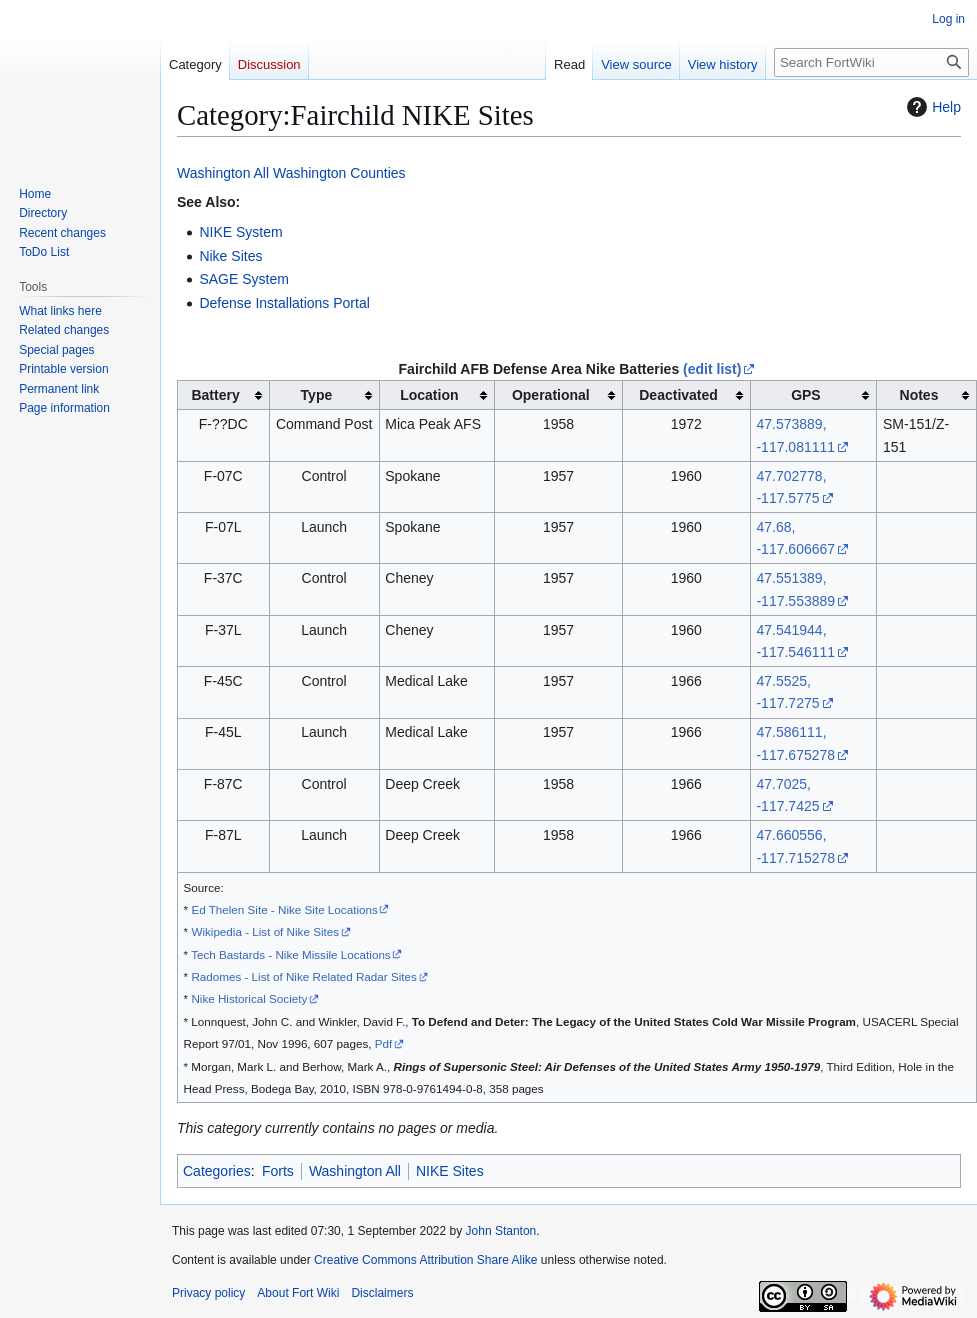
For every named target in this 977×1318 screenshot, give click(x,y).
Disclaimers (382, 1293)
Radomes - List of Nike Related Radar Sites (303, 976)
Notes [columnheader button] (919, 395)
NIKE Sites (450, 1171)
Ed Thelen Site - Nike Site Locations (284, 909)
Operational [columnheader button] (551, 395)
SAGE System (243, 279)
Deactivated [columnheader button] (678, 395)
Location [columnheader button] (429, 395)
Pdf (384, 1043)
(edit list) (712, 369)
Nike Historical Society (249, 998)
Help (931, 107)
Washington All (223, 173)
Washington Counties (339, 173)
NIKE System (240, 232)
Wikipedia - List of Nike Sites (265, 931)
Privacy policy (208, 1293)
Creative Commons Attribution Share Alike (425, 1260)
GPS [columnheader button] (806, 395)
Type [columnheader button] (317, 395)
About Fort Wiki (298, 1293)
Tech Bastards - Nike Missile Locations (291, 954)
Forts (278, 1171)
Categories (217, 1171)
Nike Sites (230, 256)
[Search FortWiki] (871, 62)
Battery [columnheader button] (215, 395)
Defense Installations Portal (284, 303)
